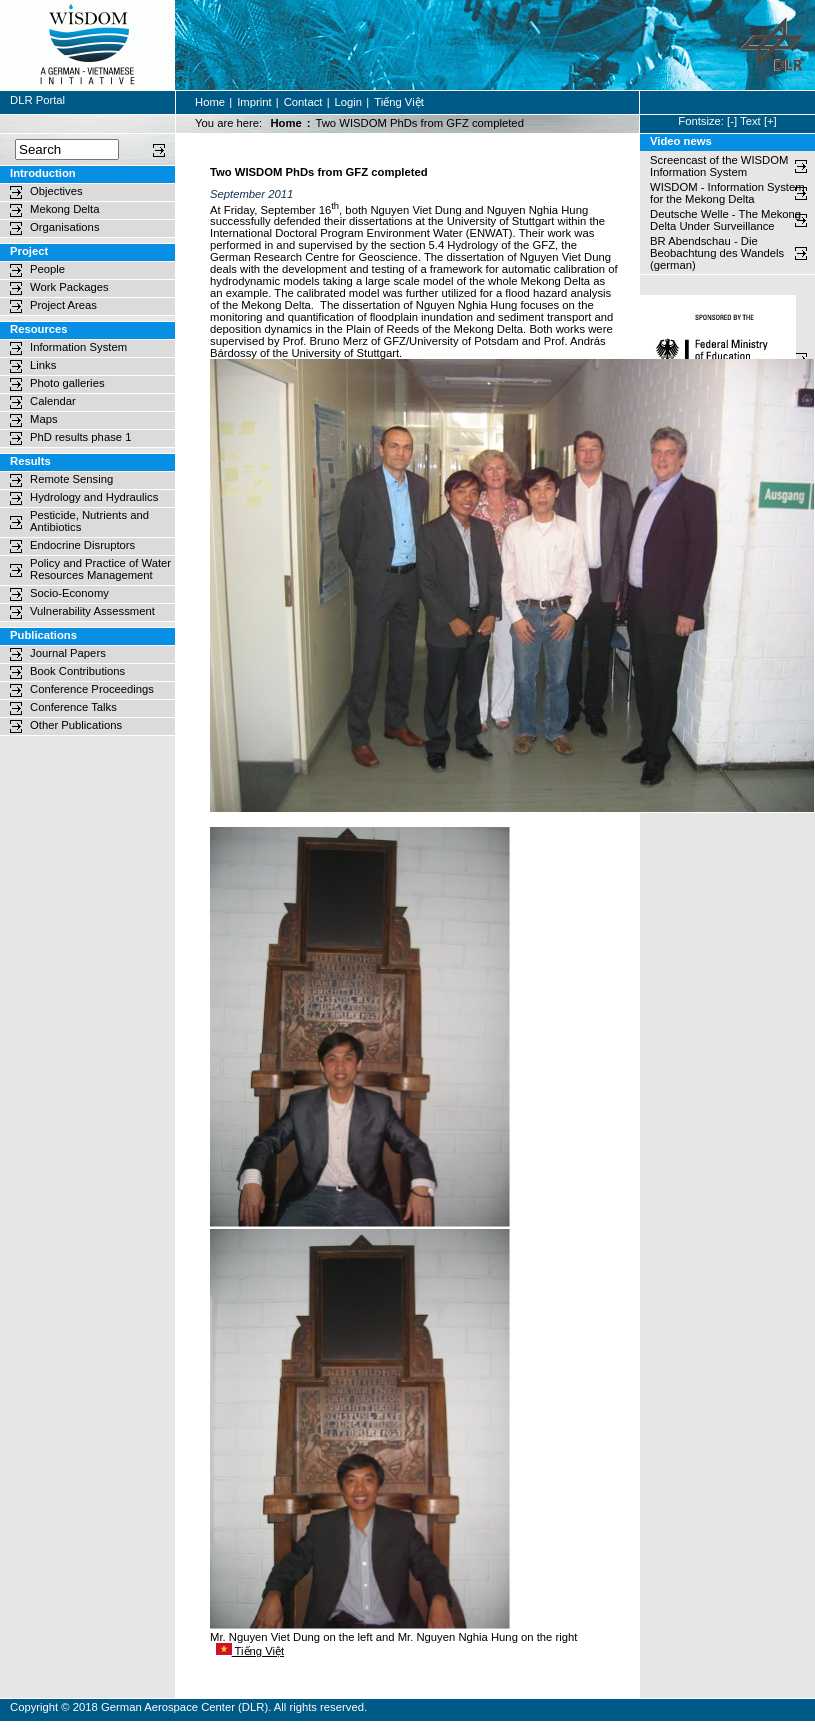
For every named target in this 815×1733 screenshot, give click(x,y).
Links (43, 365)
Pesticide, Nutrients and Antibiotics (89, 521)
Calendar (53, 401)
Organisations (65, 227)
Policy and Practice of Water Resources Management (100, 569)
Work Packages (69, 287)
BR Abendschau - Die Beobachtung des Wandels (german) (718, 253)
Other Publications (76, 725)
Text (750, 121)
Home (210, 102)
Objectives (56, 191)
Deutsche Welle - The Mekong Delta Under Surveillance (725, 220)
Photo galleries (67, 383)
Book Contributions (77, 671)
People (47, 269)
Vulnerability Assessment (92, 611)
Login (349, 102)
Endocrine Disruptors (82, 545)
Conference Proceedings (92, 689)
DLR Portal (37, 100)
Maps (44, 419)
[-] (732, 121)
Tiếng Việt (399, 102)
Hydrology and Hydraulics (94, 497)
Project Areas (63, 305)
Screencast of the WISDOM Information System (719, 166)
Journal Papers (68, 653)
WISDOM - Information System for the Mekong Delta (727, 193)
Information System (78, 347)
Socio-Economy (69, 593)
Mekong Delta (65, 209)
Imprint (254, 102)
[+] (770, 121)
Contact (303, 102)
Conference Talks (73, 707)
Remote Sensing (71, 479)
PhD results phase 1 (80, 437)
